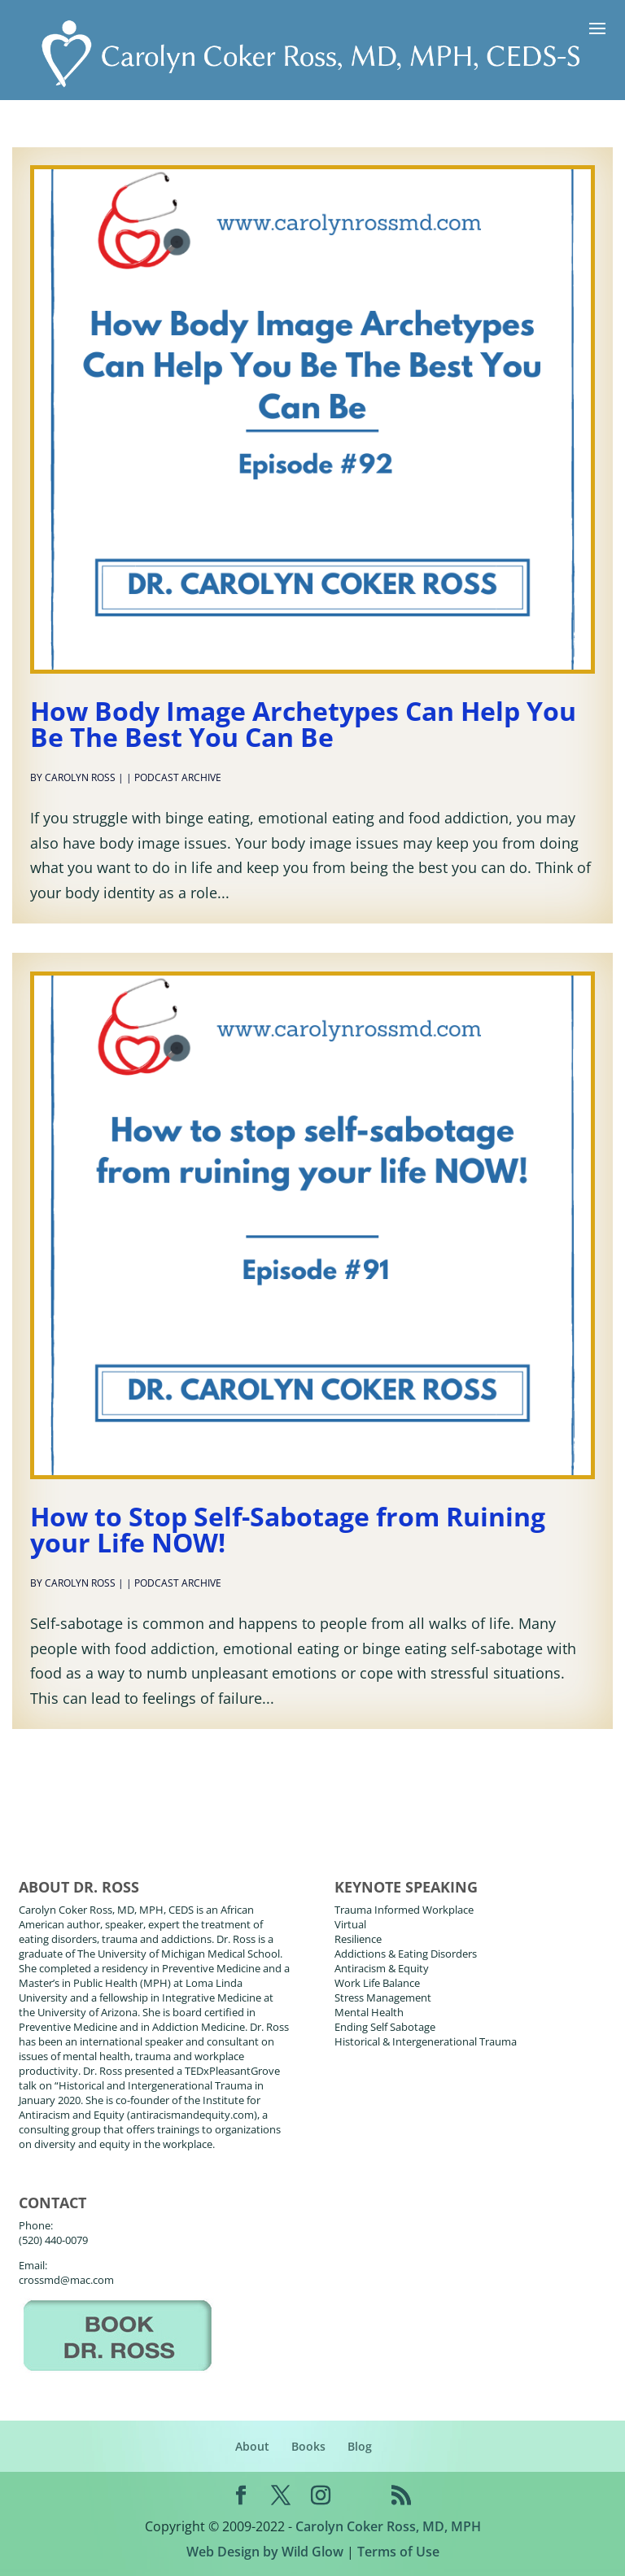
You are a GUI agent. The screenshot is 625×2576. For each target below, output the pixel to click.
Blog (359, 2446)
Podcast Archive (177, 777)
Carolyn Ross (80, 777)
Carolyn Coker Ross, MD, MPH (388, 2526)
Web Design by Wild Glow (264, 2552)
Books (308, 2446)
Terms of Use (398, 2552)
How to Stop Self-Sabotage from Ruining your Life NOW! (287, 1529)
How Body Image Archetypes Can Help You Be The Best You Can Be (303, 723)
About (252, 2446)
